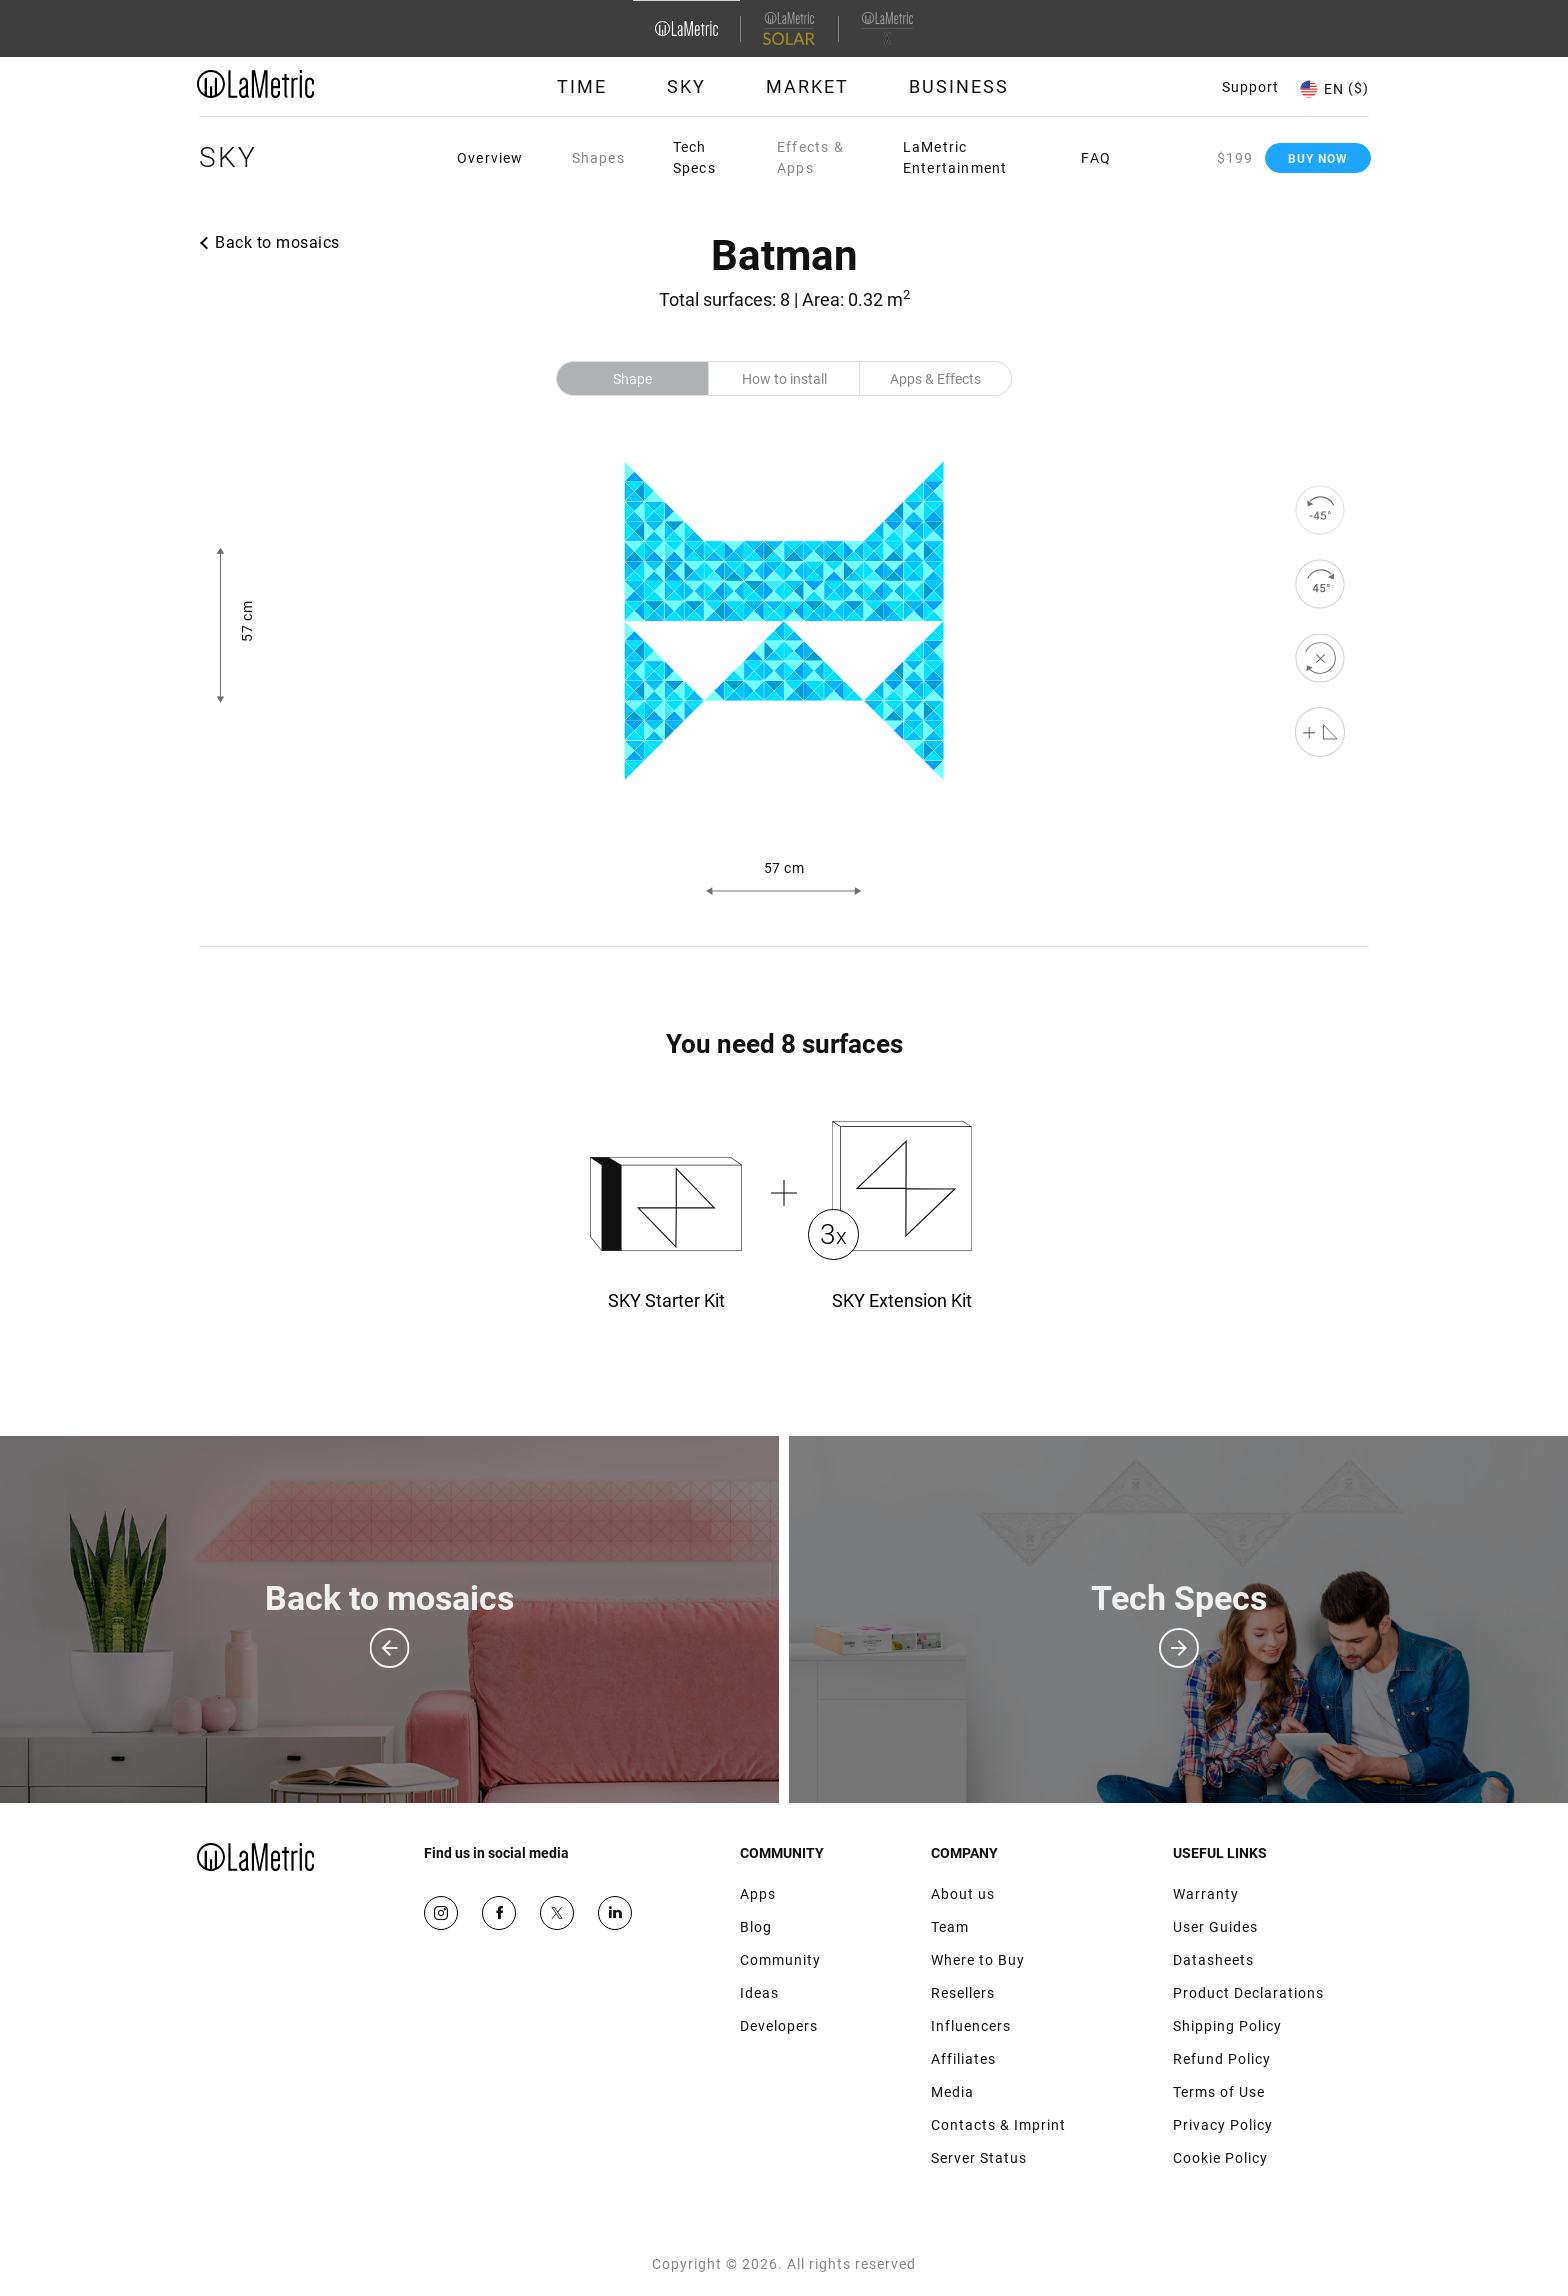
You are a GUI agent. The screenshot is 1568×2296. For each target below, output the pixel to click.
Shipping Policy (1227, 2026)
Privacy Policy (1223, 2125)
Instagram (441, 1913)
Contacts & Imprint (998, 2125)
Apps (758, 1894)
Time (582, 86)
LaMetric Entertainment (955, 157)
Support (1250, 87)
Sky (686, 86)
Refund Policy (1222, 2059)
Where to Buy (978, 1960)
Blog (756, 1927)
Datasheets (1213, 1960)
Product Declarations (1248, 1993)
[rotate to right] (1320, 584)
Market (807, 86)
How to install (784, 379)
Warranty (1206, 1894)
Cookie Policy (1220, 2158)
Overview (490, 158)
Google (615, 1913)
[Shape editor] (1320, 732)
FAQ (1096, 158)
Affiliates (963, 2059)
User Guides (1215, 1927)
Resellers (963, 1993)
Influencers (971, 2026)
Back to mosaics (277, 242)
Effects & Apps (810, 157)
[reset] (1320, 658)
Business (959, 86)
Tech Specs (694, 157)
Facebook (499, 1913)
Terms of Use (1219, 2092)
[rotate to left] (1320, 510)
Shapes (598, 158)
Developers (779, 2026)
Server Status (979, 2158)
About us (963, 1894)
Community (780, 1960)
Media (952, 2092)
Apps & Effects (935, 379)
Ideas (759, 1993)
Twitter (557, 1913)
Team (950, 1927)
